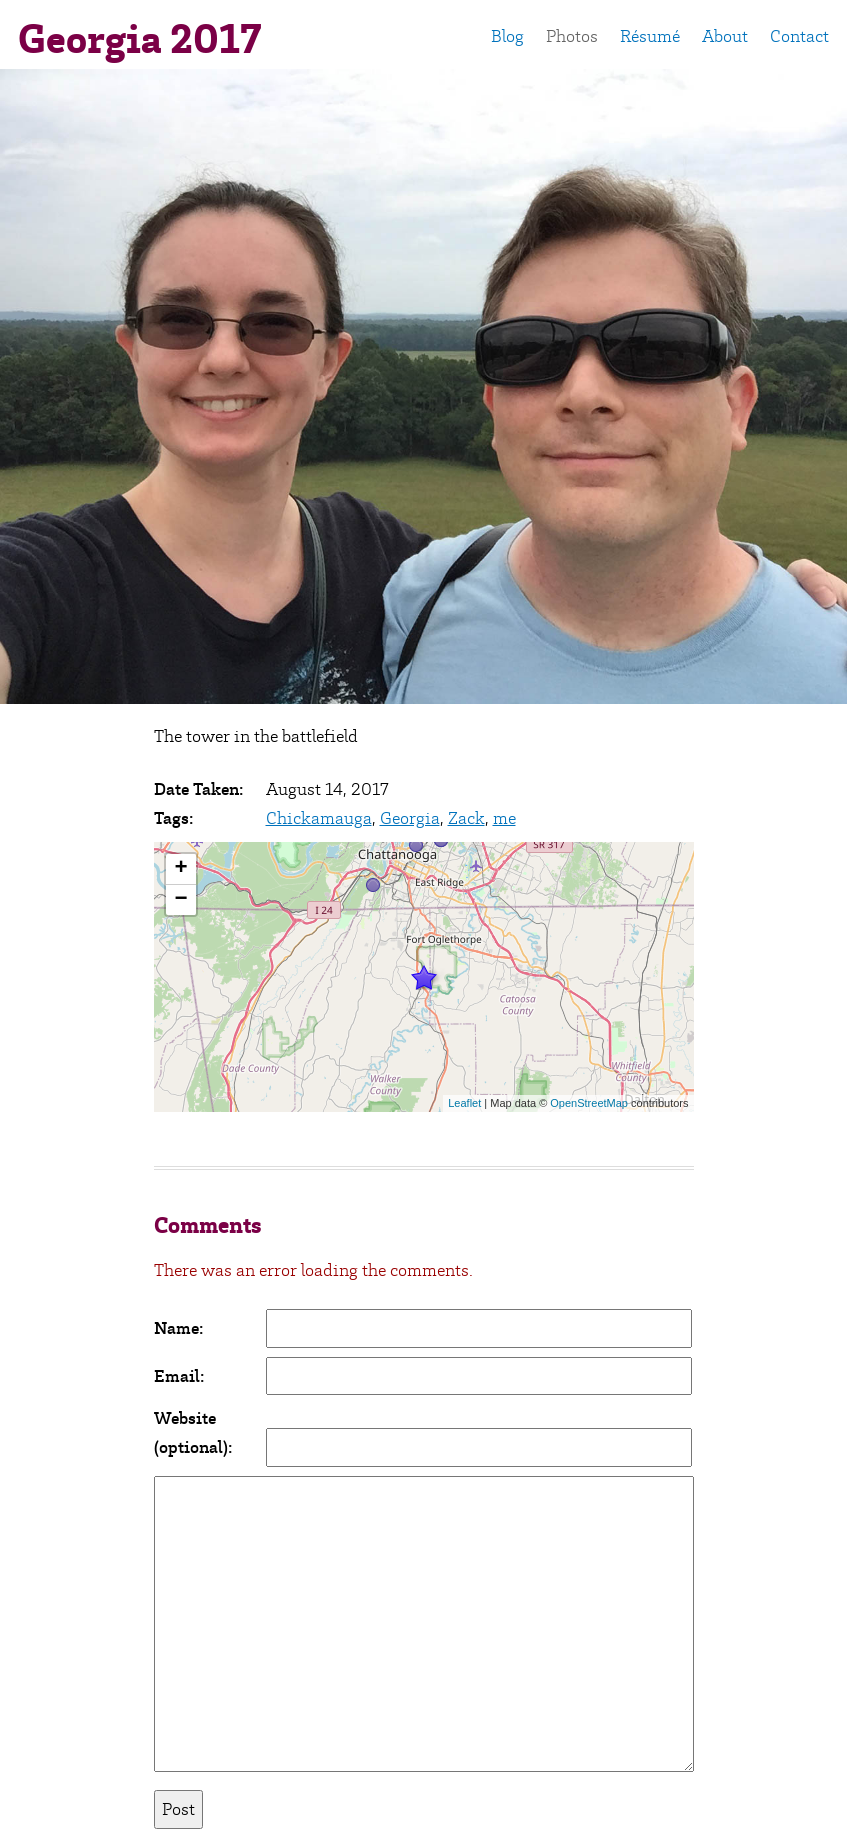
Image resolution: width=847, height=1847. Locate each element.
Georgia (410, 818)
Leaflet (464, 1103)
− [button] (180, 900)
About (725, 36)
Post (178, 1809)
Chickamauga (319, 818)
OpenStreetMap (589, 1103)
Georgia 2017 (139, 39)
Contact (799, 36)
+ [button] (180, 869)
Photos (572, 36)
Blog (507, 36)
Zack (466, 818)
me (504, 818)
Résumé (650, 36)
